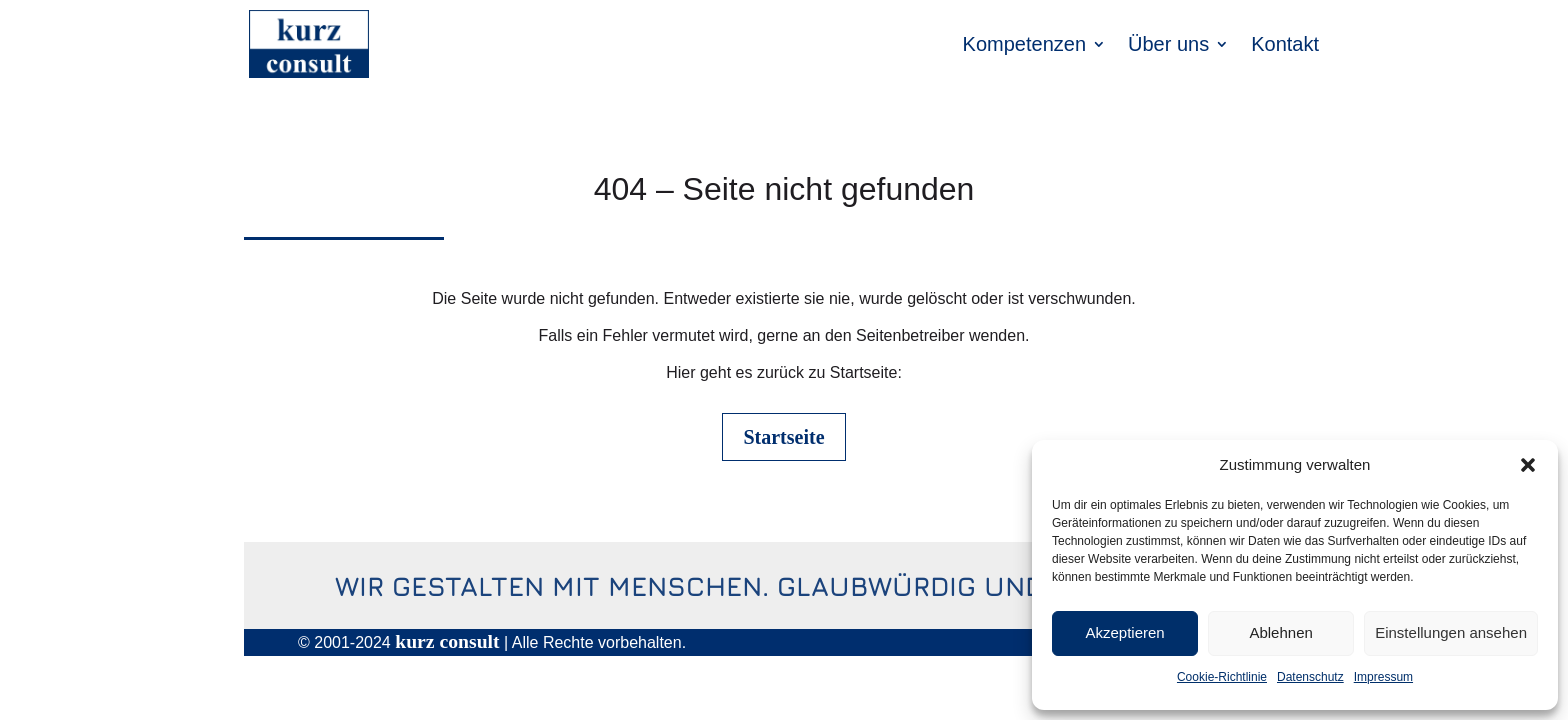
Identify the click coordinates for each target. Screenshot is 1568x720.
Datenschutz (1310, 677)
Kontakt (1285, 44)
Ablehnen (1280, 632)
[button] (1528, 465)
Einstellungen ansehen (1451, 632)
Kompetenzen (1024, 44)
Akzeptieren (1124, 632)
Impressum (1383, 677)
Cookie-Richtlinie (1222, 677)
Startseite (783, 437)
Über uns (1168, 44)
